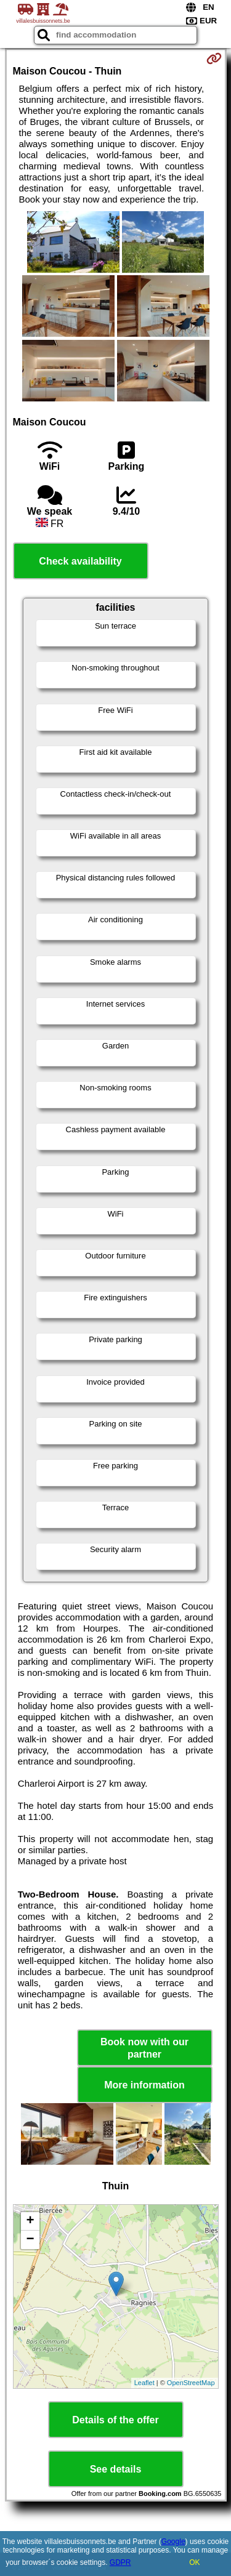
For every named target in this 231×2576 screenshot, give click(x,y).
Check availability (80, 561)
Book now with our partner (144, 2048)
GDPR (120, 2562)
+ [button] (30, 2221)
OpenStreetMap (191, 2382)
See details (116, 2469)
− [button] (30, 2240)
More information (144, 2085)
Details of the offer (115, 2420)
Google (173, 2541)
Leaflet (144, 2382)
